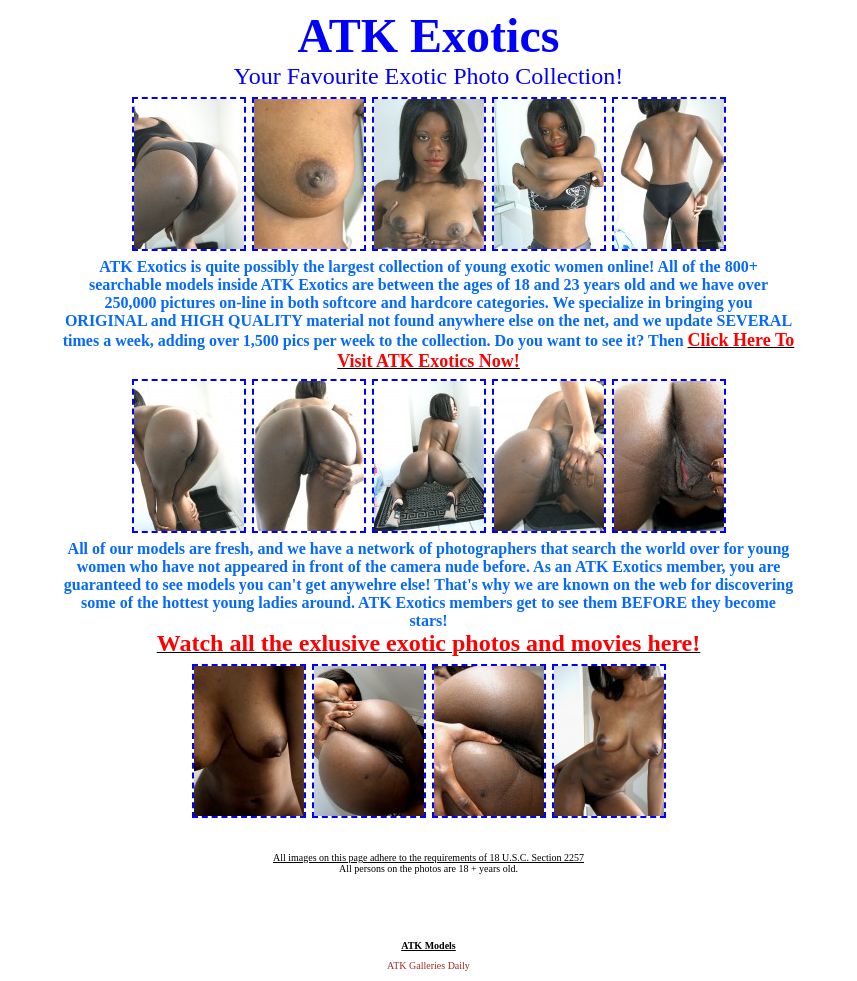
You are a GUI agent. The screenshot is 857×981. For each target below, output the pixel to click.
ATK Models (428, 945)
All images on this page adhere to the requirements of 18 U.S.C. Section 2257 (428, 857)
